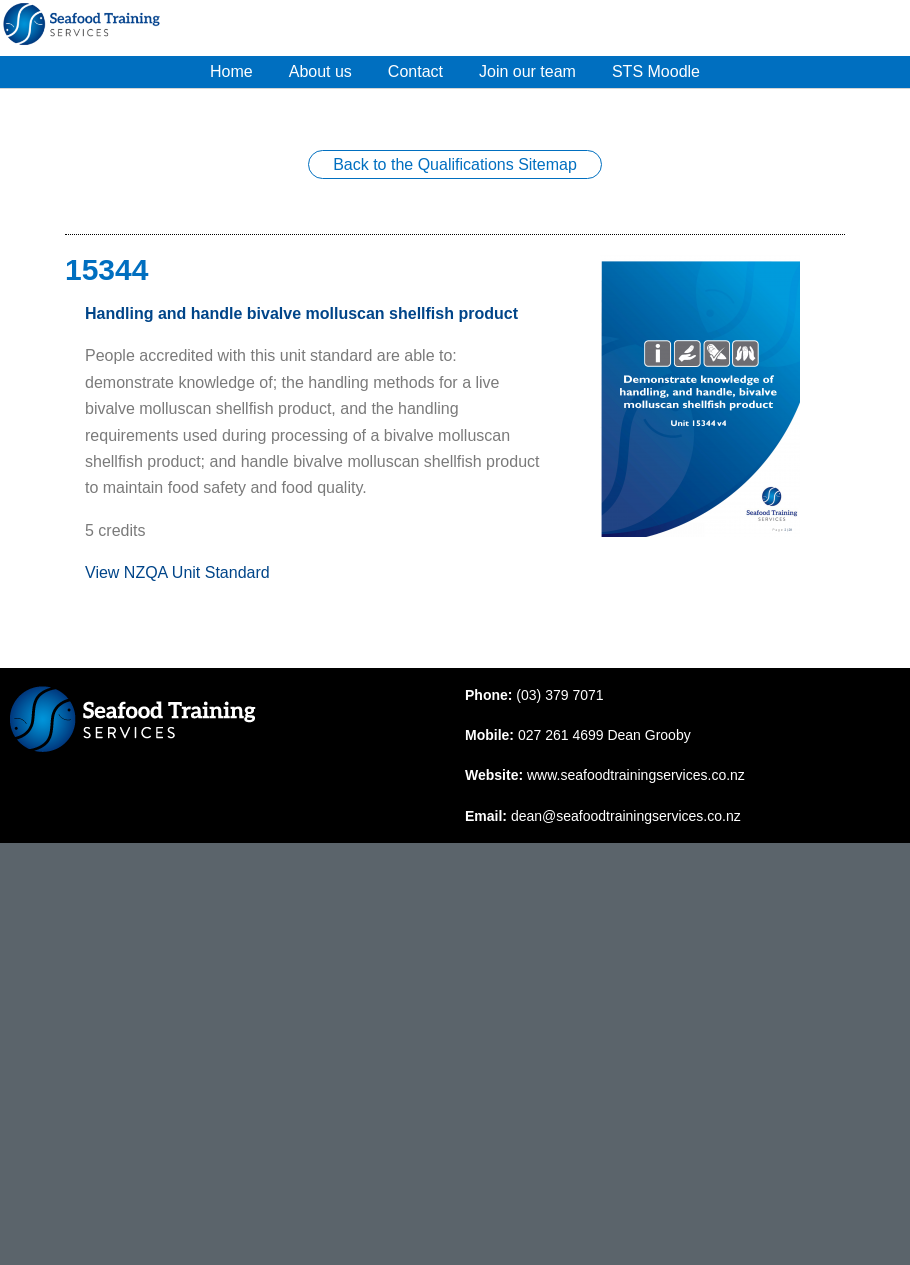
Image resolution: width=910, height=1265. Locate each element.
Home (231, 71)
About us (320, 71)
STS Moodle (656, 71)
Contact (415, 71)
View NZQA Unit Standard (177, 572)
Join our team (527, 71)
